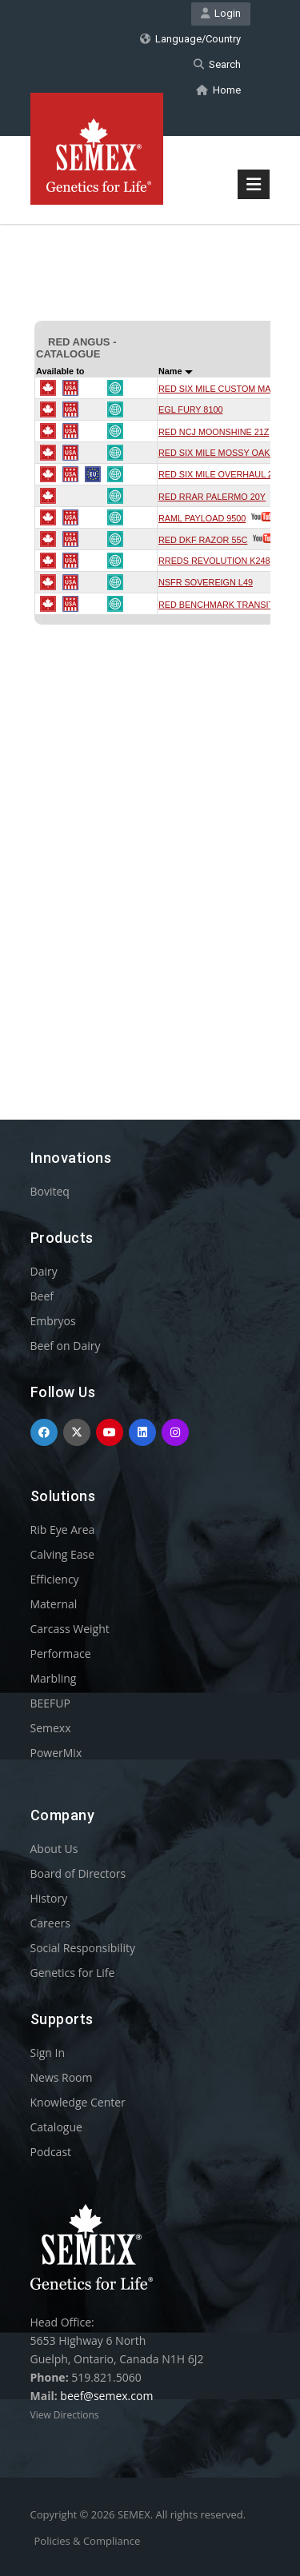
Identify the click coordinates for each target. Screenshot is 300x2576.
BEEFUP (50, 1703)
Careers (50, 1923)
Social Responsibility (82, 1947)
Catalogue (56, 2127)
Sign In (48, 2052)
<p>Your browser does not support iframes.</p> (150, 643)
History (49, 1898)
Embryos (53, 1320)
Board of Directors (78, 1873)
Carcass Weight (70, 1628)
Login (221, 13)
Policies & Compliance (87, 2541)
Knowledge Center (78, 2102)
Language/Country (190, 39)
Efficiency (54, 1579)
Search (217, 64)
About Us (54, 1848)
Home (218, 90)
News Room (61, 2077)
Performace (60, 1653)
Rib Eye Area (62, 1529)
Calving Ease (62, 1554)
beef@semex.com (106, 2395)
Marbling (53, 1678)
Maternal (54, 1603)
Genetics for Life (72, 1972)
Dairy (44, 1271)
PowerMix (56, 1752)
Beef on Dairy (65, 1345)
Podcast (51, 2151)
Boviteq (50, 1191)
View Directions (64, 2415)
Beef (42, 1296)
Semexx (50, 1727)
